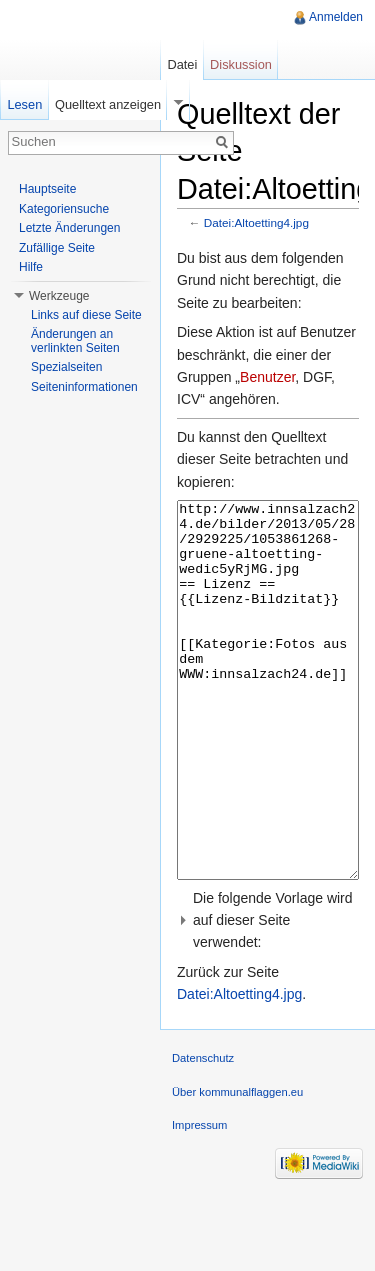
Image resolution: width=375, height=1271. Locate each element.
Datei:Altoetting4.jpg (256, 222)
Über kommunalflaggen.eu (237, 1167)
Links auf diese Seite (86, 315)
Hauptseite (47, 189)
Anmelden (336, 17)
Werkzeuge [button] (59, 296)
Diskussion (241, 64)
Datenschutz (203, 1133)
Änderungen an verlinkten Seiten (75, 341)
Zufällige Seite (57, 248)
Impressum (199, 1200)
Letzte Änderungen (69, 228)
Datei (182, 64)
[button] (268, 995)
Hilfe (31, 267)
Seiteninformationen (84, 387)
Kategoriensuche (64, 209)
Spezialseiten (66, 367)
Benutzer (267, 377)
